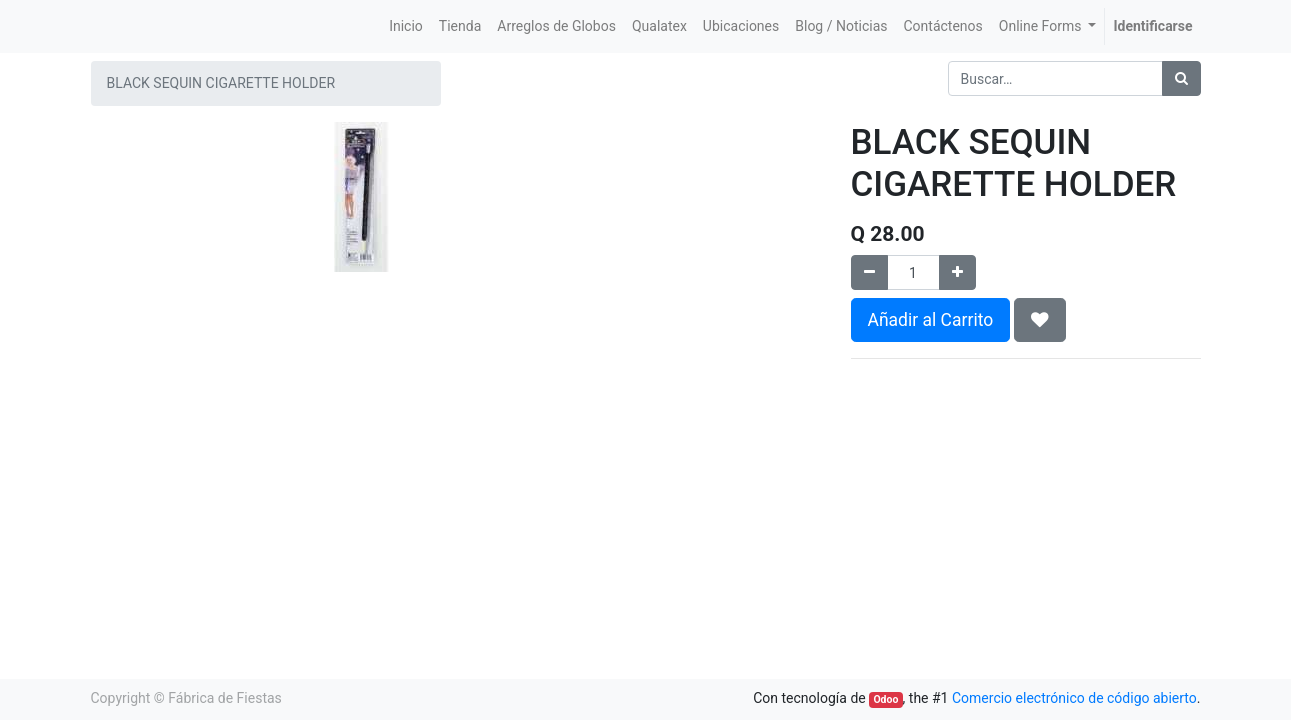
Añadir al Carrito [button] (931, 320)
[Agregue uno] (957, 272)
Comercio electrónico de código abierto (1074, 698)
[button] (1040, 320)
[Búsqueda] (1181, 78)
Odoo (885, 699)
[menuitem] (406, 26)
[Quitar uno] (869, 272)
